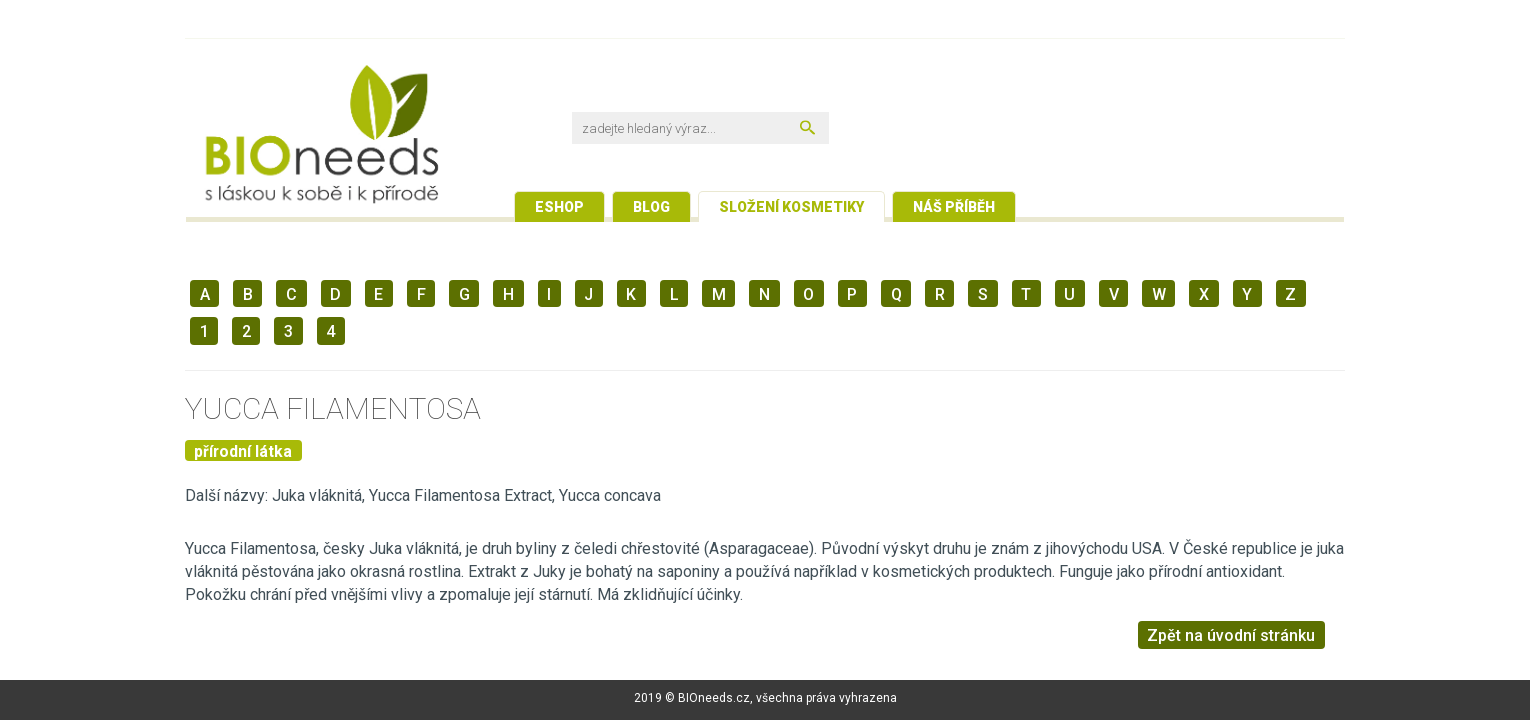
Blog (651, 207)
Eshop (559, 207)
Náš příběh (954, 207)
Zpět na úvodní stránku (1231, 635)
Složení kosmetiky (791, 207)
